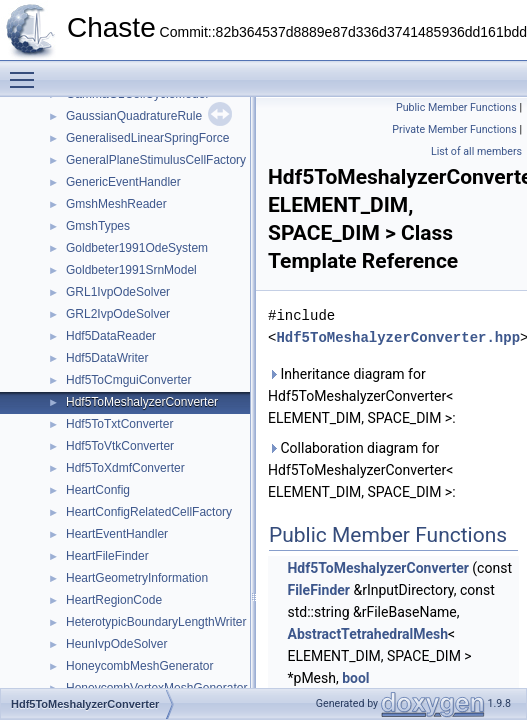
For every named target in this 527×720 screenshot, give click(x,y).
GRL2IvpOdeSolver (118, 314)
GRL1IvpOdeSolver (118, 292)
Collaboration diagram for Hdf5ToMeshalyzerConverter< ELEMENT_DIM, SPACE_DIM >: (362, 470)
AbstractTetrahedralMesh (367, 634)
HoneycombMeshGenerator (139, 666)
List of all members (476, 151)
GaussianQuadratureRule (134, 116)
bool (355, 678)
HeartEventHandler (117, 534)
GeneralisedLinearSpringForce (147, 138)
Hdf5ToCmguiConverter (128, 380)
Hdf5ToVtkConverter (120, 446)
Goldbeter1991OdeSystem (137, 248)
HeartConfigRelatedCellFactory (149, 512)
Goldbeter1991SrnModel (131, 270)
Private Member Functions (454, 129)
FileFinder (318, 590)
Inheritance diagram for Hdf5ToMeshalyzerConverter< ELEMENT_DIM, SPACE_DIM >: (362, 396)
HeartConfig (98, 490)
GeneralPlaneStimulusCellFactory (156, 160)
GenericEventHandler (123, 182)
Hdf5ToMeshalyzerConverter (142, 402)
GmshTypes (98, 226)
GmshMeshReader (116, 204)
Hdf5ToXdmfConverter (125, 468)
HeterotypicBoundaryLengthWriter (156, 622)
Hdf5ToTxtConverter (119, 424)
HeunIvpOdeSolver (116, 644)
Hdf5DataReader (111, 336)
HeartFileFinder (107, 556)
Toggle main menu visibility (27, 71)
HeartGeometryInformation (137, 578)
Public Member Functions (456, 107)
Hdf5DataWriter (107, 358)
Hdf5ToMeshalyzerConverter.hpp (398, 337)
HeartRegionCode (114, 600)
